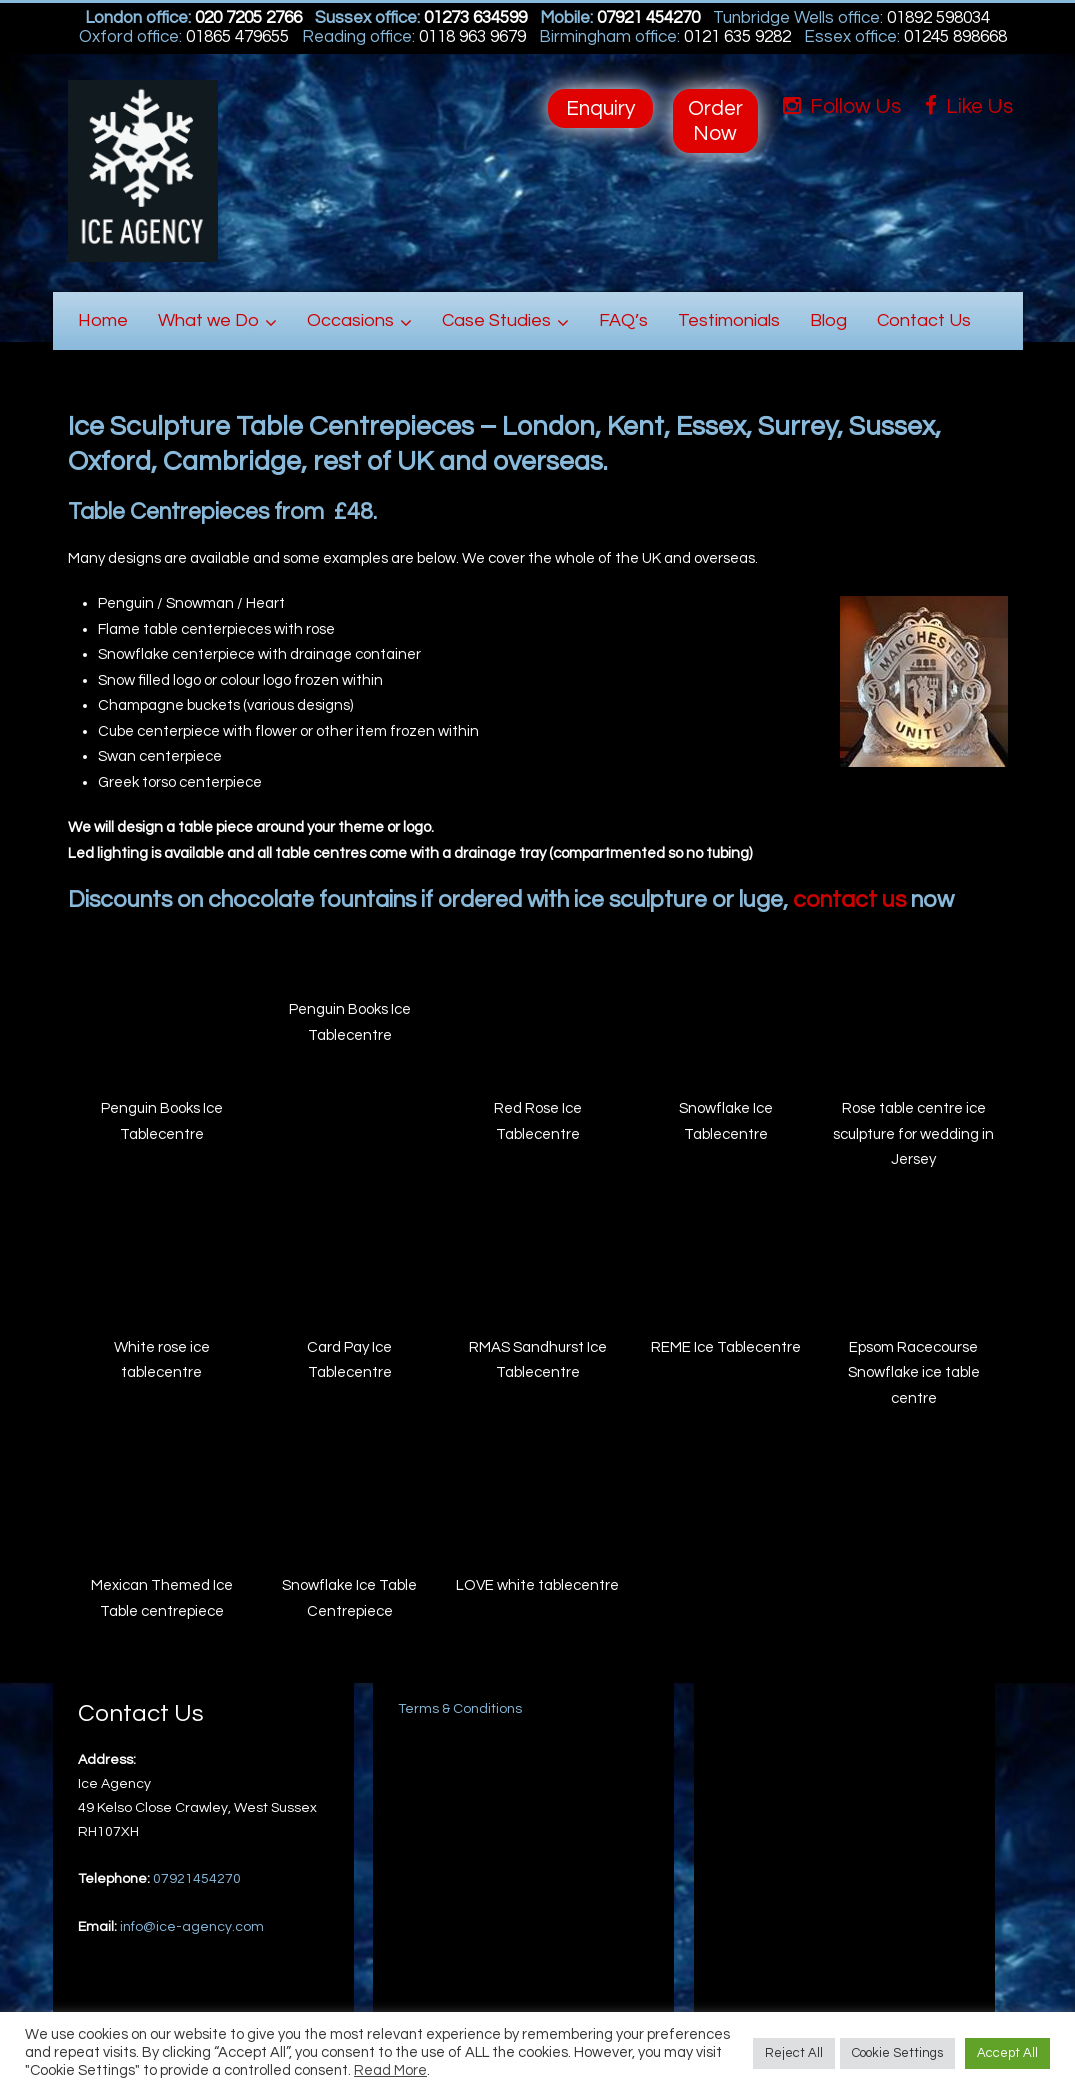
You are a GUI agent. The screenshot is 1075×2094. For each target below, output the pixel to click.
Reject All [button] (794, 2053)
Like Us (969, 106)
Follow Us (842, 106)
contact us (849, 900)
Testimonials (729, 320)
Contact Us (924, 320)
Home (103, 320)
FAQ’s (623, 320)
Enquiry (600, 108)
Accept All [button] (1007, 2053)
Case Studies (496, 320)
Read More (390, 2070)
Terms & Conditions (460, 1709)
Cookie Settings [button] (897, 2053)
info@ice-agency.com (192, 1927)
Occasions (350, 320)
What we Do (208, 320)
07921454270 (197, 1879)
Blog (828, 320)
